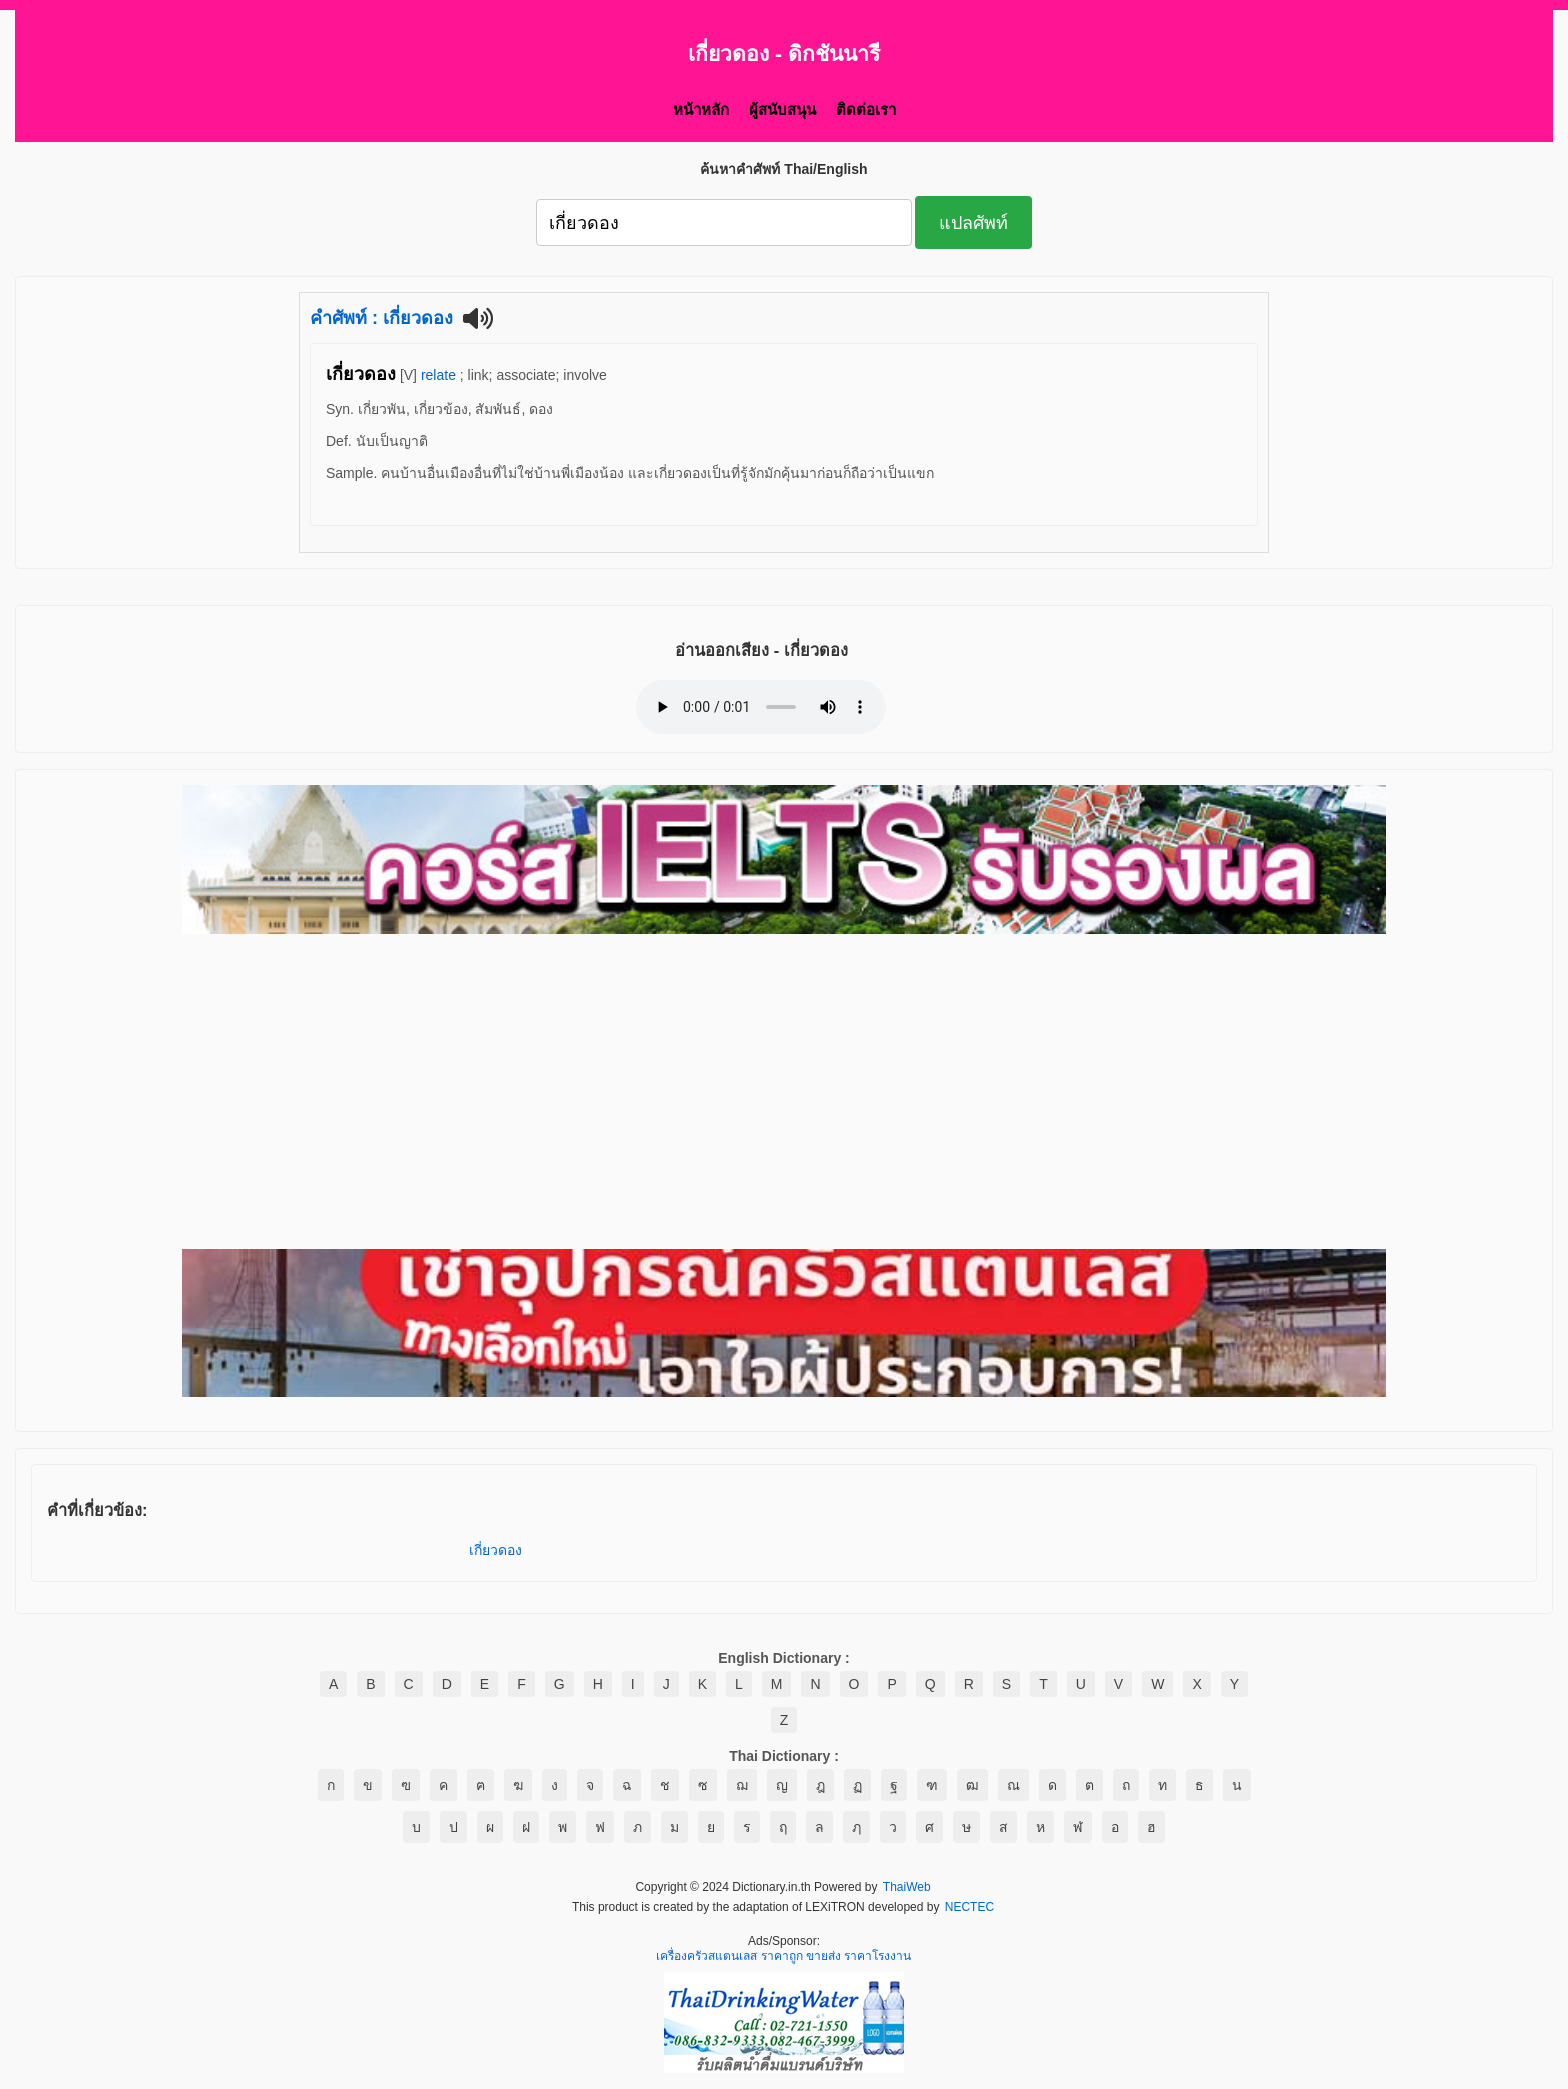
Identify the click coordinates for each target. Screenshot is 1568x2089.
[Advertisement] (784, 1093)
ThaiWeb (907, 1888)
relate (438, 375)
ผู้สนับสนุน (782, 109)
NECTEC (969, 1908)
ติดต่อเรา (866, 109)
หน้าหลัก (701, 109)
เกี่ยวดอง (495, 1550)
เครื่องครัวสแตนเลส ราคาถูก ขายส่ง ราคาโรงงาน (783, 1957)
